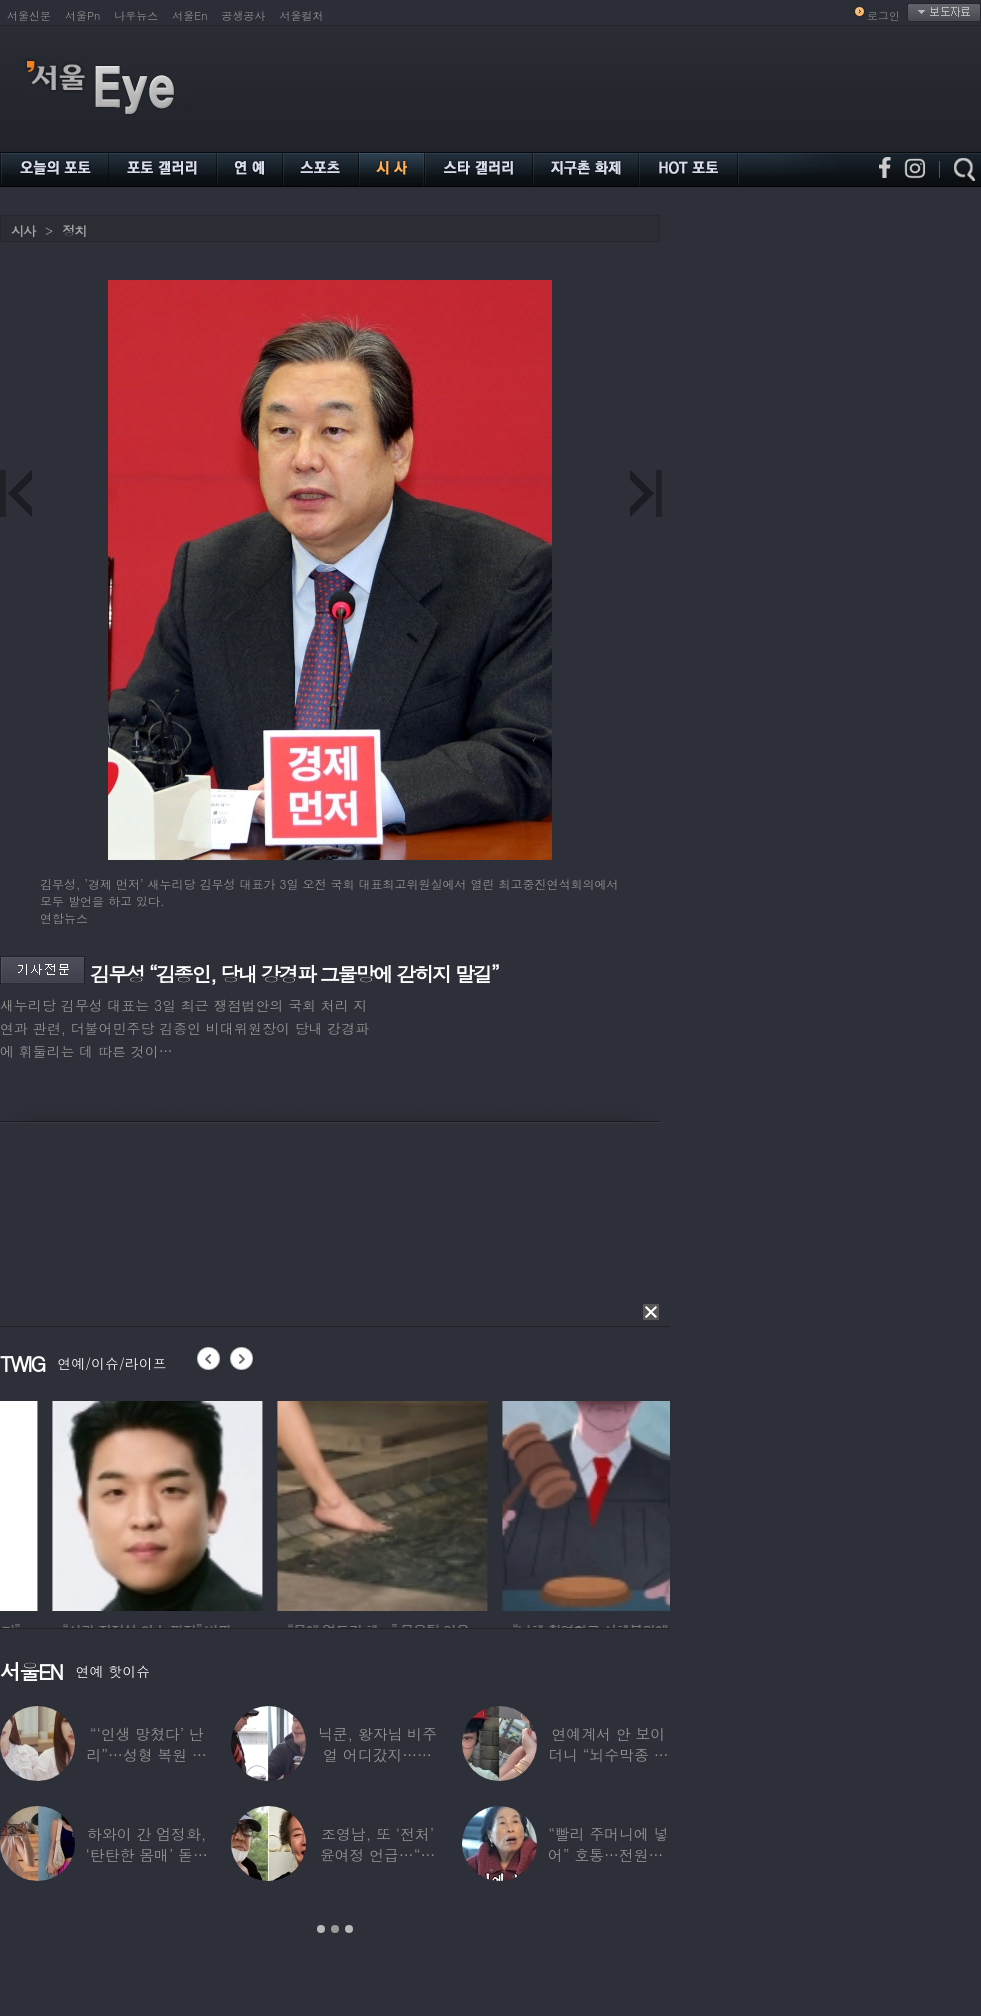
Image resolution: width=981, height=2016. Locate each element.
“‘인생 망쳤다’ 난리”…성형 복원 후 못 (146, 1754)
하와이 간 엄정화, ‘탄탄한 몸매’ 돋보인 (147, 1854)
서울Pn (82, 15)
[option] (296, 1503)
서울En (189, 15)
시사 (23, 230)
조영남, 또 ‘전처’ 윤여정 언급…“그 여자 (378, 1854)
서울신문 (29, 15)
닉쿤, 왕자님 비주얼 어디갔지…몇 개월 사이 (377, 1754)
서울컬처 (302, 15)
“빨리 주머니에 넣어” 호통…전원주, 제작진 (608, 1854)
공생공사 (244, 15)
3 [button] (349, 1929)
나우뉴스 (136, 15)
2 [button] (335, 1929)
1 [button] (321, 1929)
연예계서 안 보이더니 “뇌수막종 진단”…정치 (608, 1754)
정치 (74, 230)
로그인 (883, 15)
